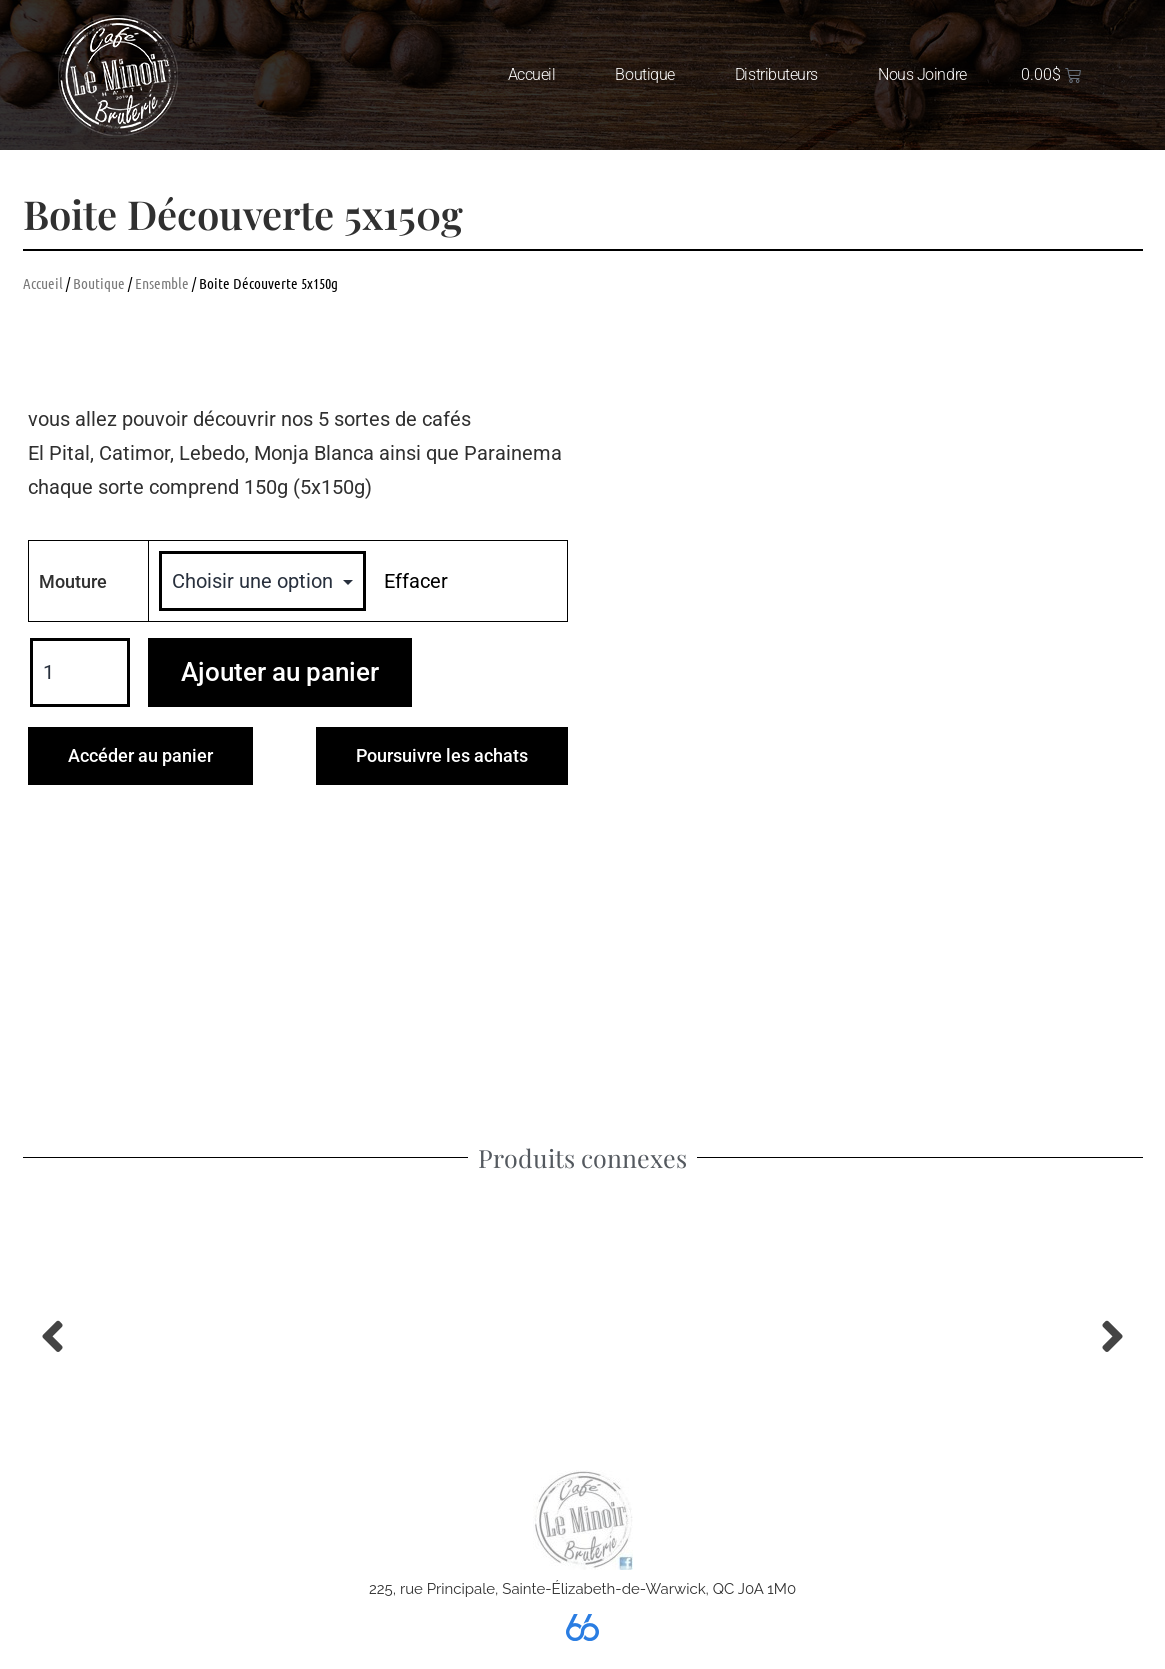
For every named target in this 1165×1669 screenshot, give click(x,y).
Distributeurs (776, 74)
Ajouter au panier (280, 672)
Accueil (532, 74)
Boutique (644, 74)
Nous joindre (922, 74)
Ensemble (162, 283)
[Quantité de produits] (80, 673)
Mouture (73, 581)
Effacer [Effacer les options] (416, 581)
